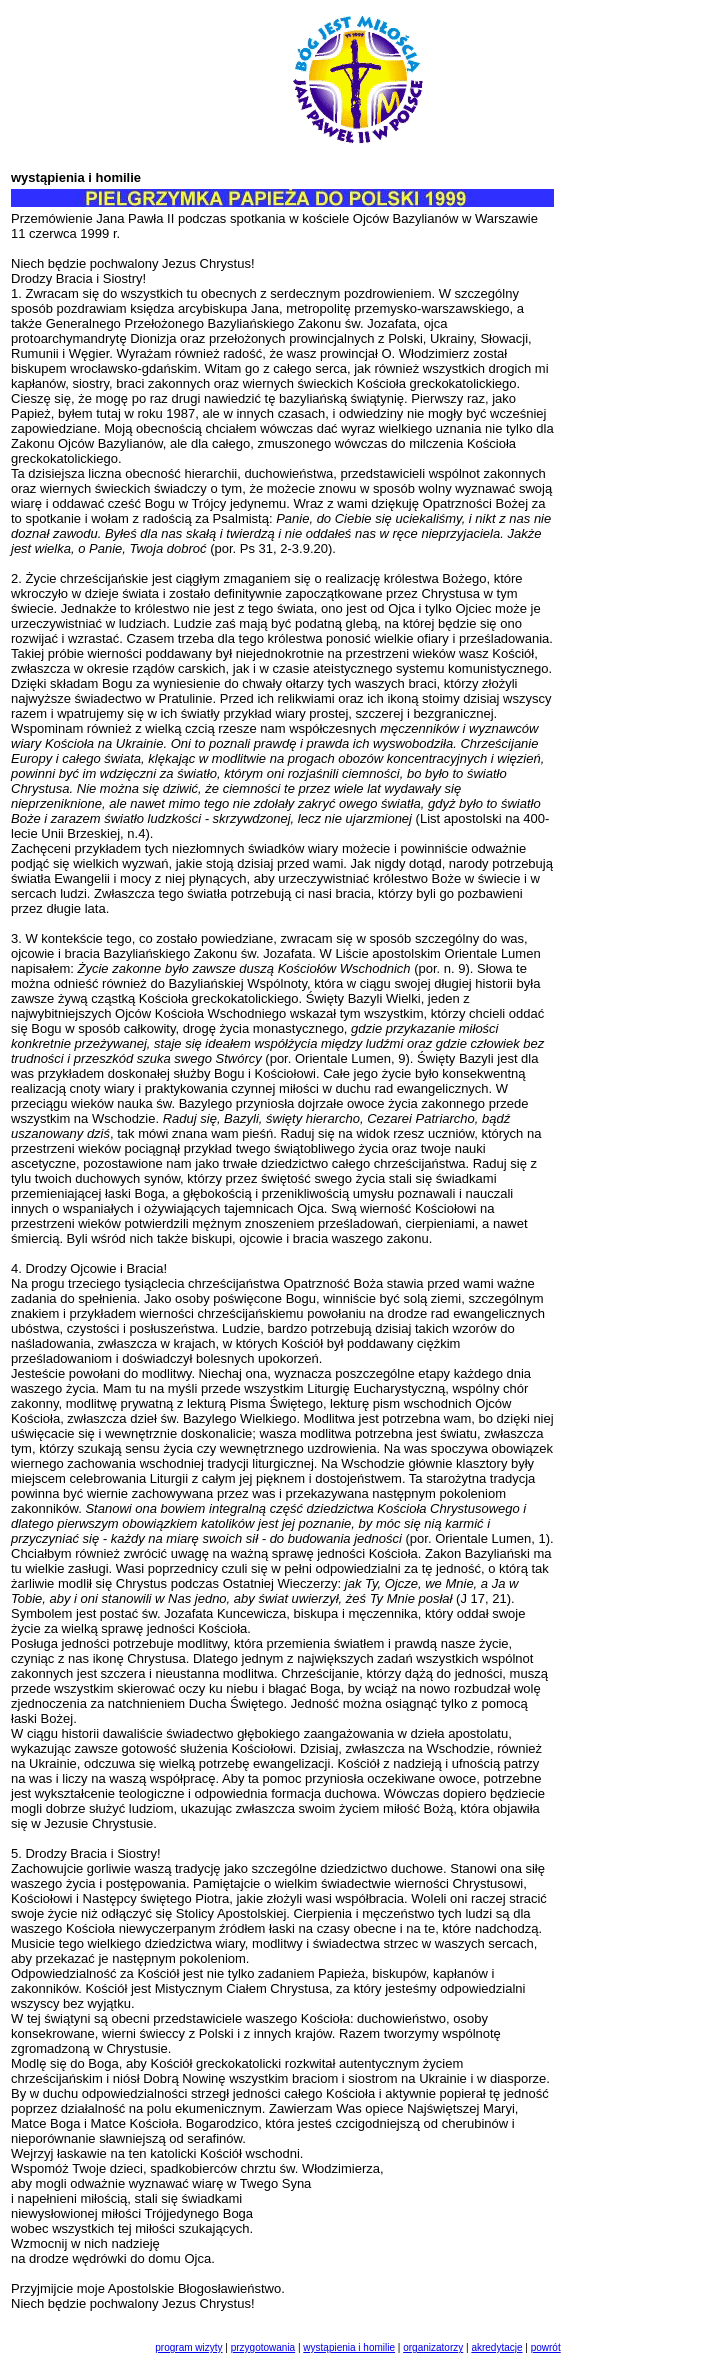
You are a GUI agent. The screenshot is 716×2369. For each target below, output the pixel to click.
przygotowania (263, 2347)
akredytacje (496, 2347)
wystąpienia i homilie (349, 2347)
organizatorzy (433, 2347)
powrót (546, 2347)
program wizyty (188, 2347)
